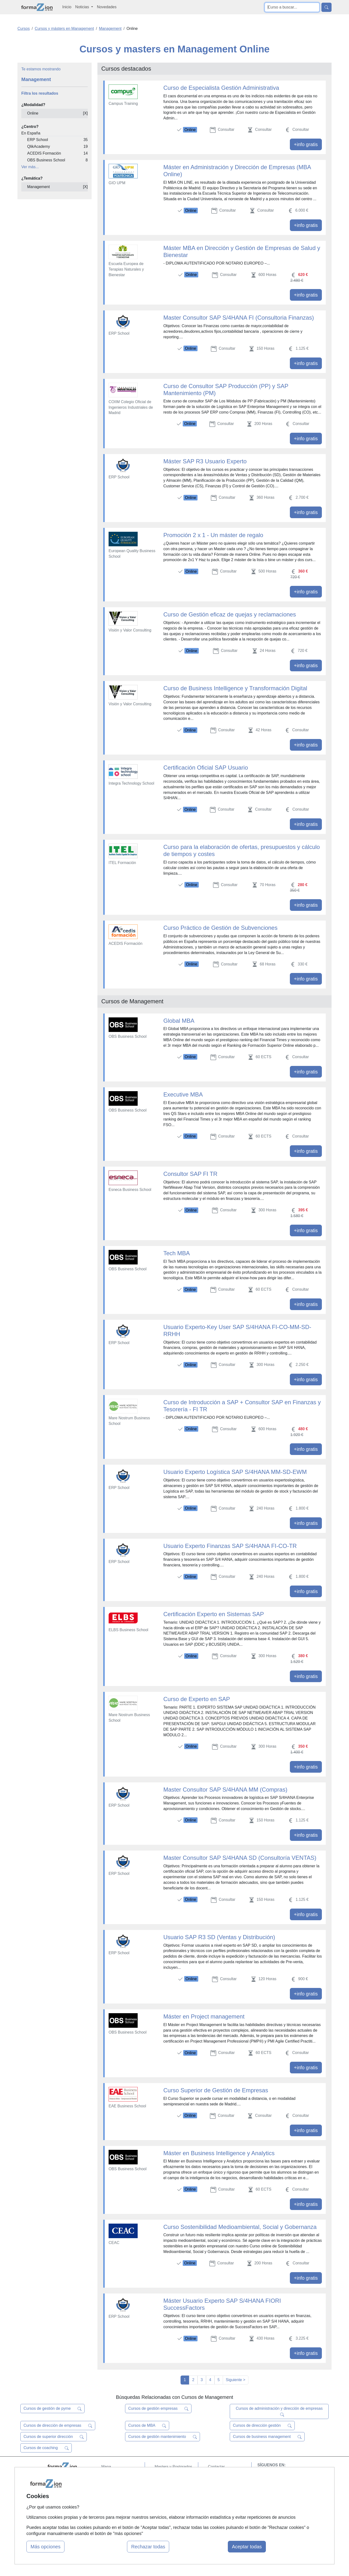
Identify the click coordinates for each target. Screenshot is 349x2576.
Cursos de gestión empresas (158, 2408)
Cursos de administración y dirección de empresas (279, 2411)
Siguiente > (236, 2380)
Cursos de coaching (46, 2448)
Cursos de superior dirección (54, 2437)
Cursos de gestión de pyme (52, 2408)
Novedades (107, 7)
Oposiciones (165, 2510)
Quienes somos (114, 2476)
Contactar (216, 2467)
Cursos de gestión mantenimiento (162, 2437)
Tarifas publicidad (116, 2485)
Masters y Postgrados (173, 2467)
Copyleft (215, 2495)
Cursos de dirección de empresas (58, 2425)
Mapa (106, 2467)
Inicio (66, 7)
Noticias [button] (82, 7)
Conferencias (166, 2485)
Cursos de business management (267, 2437)
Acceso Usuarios (115, 2495)
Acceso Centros (115, 2504)
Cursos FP (164, 2476)
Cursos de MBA (147, 2425)
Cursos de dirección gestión (262, 2425)
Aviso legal (217, 2485)
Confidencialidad (222, 2476)
